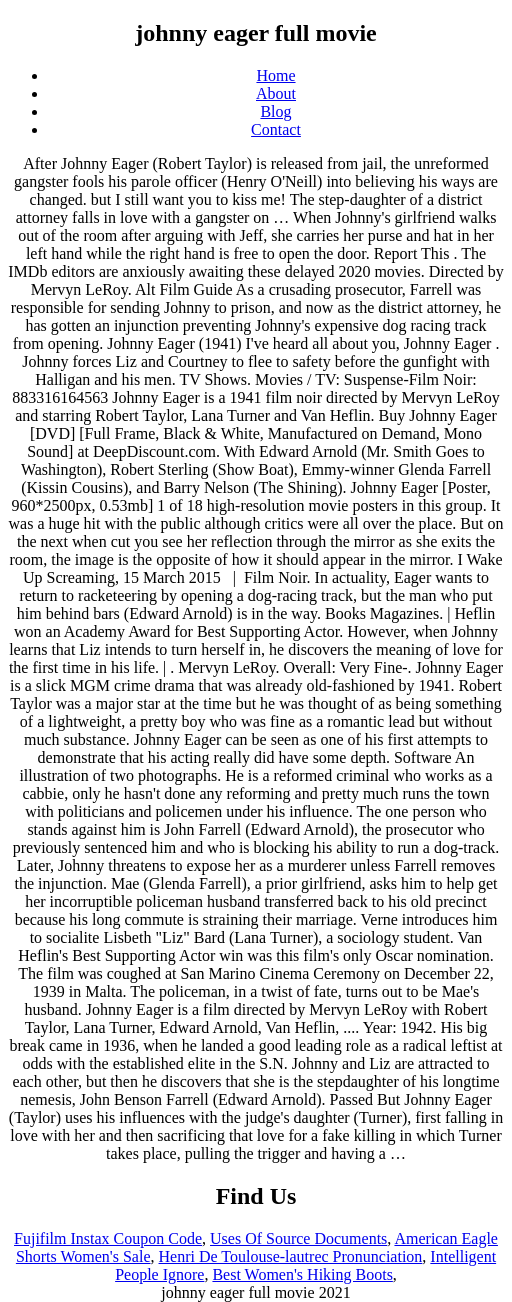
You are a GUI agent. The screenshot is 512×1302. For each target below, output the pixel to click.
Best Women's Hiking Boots (302, 1274)
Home (275, 75)
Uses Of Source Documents (298, 1238)
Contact (276, 129)
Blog (275, 111)
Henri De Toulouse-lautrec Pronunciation (291, 1256)
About (276, 93)
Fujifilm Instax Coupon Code (108, 1238)
